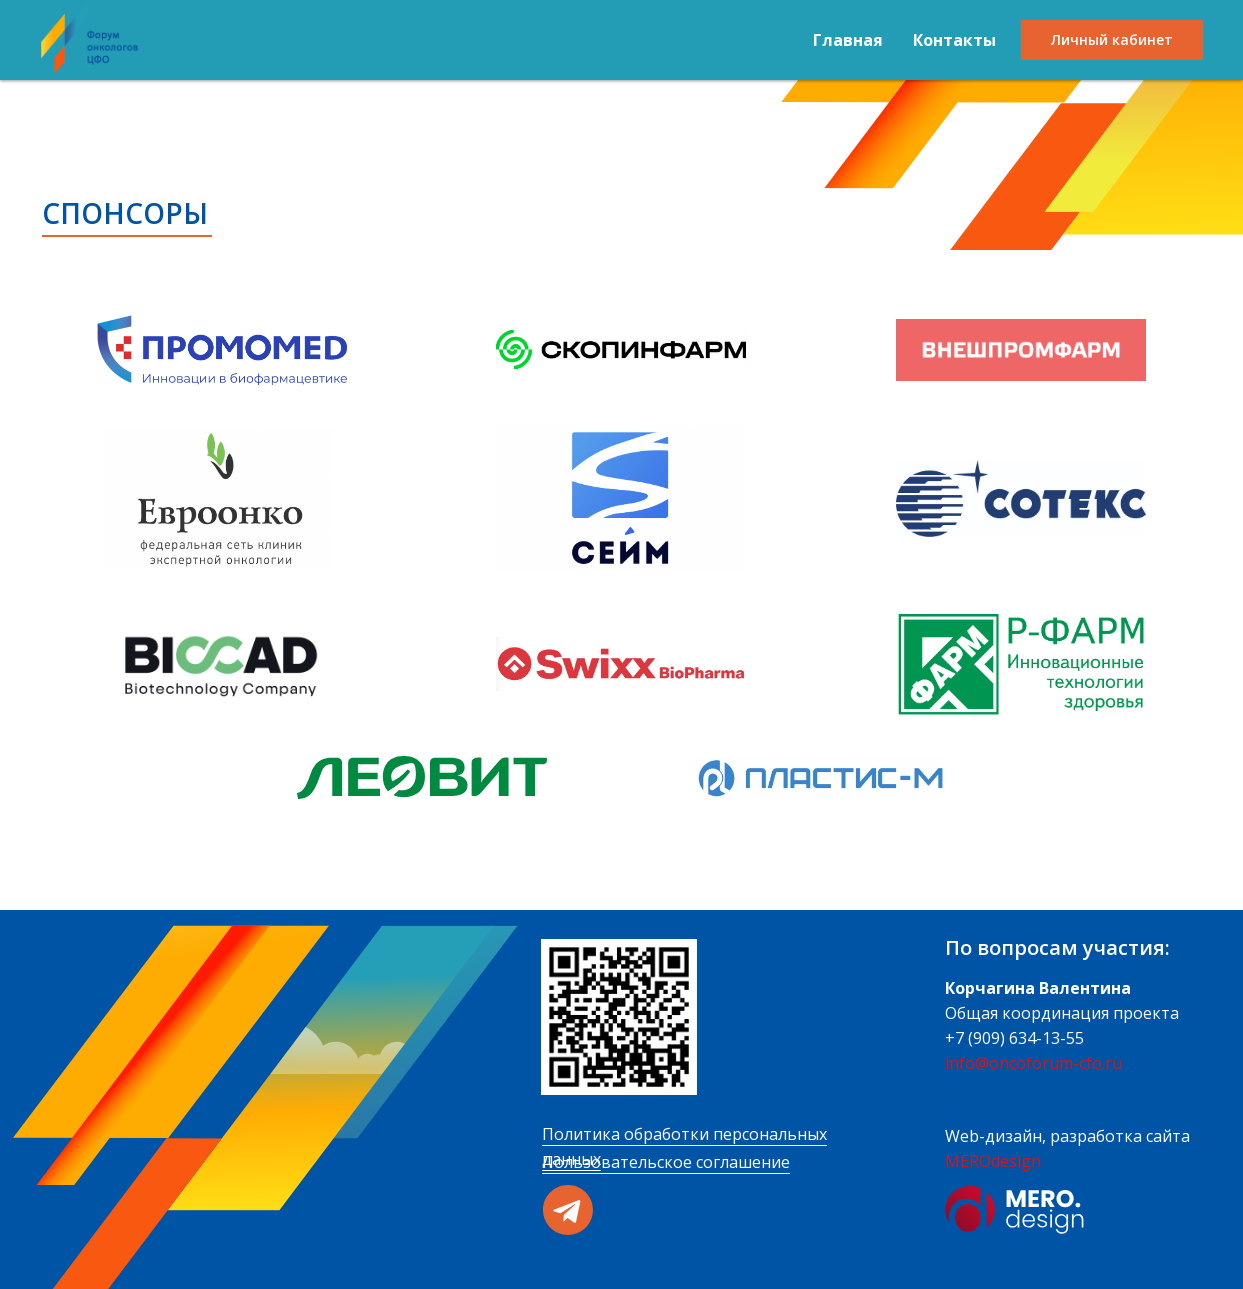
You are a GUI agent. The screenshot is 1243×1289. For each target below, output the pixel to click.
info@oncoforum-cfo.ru (1033, 1063)
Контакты (954, 40)
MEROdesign (993, 1161)
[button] (222, 350)
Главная (848, 40)
